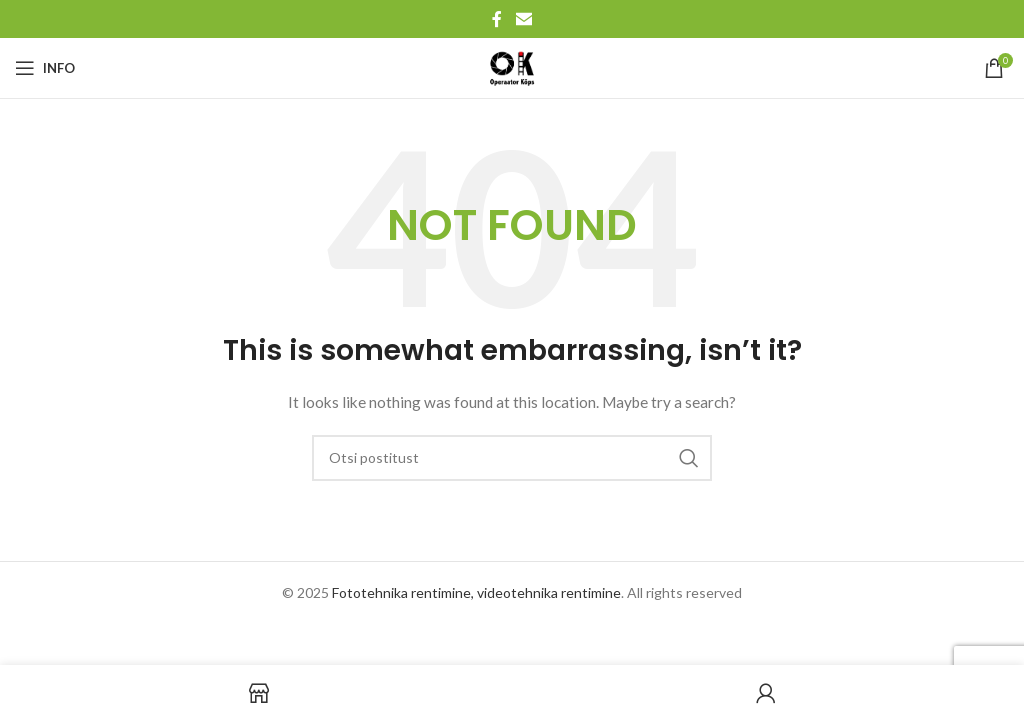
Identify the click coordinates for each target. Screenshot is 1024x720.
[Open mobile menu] (45, 68)
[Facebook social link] (497, 19)
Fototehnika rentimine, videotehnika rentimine (476, 592)
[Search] (512, 458)
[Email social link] (523, 19)
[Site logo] (512, 66)
